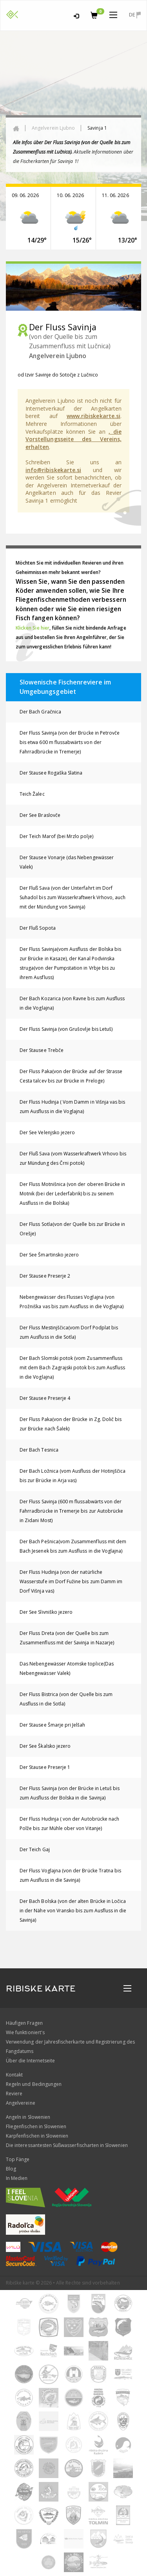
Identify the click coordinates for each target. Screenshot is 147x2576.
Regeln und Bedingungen (34, 2084)
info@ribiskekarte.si (53, 470)
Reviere (14, 2093)
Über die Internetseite (30, 2060)
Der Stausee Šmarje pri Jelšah (52, 1725)
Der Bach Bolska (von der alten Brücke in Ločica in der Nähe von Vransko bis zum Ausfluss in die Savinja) (73, 1910)
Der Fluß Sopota (38, 928)
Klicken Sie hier (32, 628)
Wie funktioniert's (25, 2032)
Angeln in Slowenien (28, 2117)
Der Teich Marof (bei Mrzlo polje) (56, 836)
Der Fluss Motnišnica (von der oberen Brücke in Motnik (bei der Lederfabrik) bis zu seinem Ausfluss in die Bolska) (72, 1193)
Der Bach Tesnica (39, 1449)
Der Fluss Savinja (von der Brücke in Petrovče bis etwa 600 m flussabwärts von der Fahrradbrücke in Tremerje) (70, 742)
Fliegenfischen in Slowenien (36, 2126)
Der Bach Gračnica (40, 711)
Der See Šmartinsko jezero (49, 1254)
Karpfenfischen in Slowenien (37, 2135)
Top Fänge (17, 2159)
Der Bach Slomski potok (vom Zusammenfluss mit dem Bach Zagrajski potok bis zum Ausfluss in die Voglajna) (72, 1367)
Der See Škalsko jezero (45, 1746)
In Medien (16, 2178)
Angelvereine (20, 2103)
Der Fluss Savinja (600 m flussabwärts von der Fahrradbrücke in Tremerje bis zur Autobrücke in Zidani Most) (71, 1511)
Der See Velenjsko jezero (47, 1132)
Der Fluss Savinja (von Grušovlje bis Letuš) (66, 1029)
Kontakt (14, 2074)
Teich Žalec (32, 794)
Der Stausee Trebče (42, 1050)
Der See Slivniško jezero (46, 1612)
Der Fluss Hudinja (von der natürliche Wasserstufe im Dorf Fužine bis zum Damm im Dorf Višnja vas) (71, 1581)
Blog (11, 2168)
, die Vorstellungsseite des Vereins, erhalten (73, 439)
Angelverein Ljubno (53, 128)
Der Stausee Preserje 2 (45, 1276)
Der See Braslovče (40, 815)
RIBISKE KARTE (41, 1988)
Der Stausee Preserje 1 (45, 1767)
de (135, 14)
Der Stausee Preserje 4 (45, 1398)
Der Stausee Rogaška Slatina (51, 772)
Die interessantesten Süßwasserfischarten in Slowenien (67, 2145)
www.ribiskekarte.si (93, 416)
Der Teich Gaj (35, 1849)
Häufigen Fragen (24, 2023)
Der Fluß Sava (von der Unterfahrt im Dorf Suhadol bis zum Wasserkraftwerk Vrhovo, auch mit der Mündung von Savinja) (72, 897)
